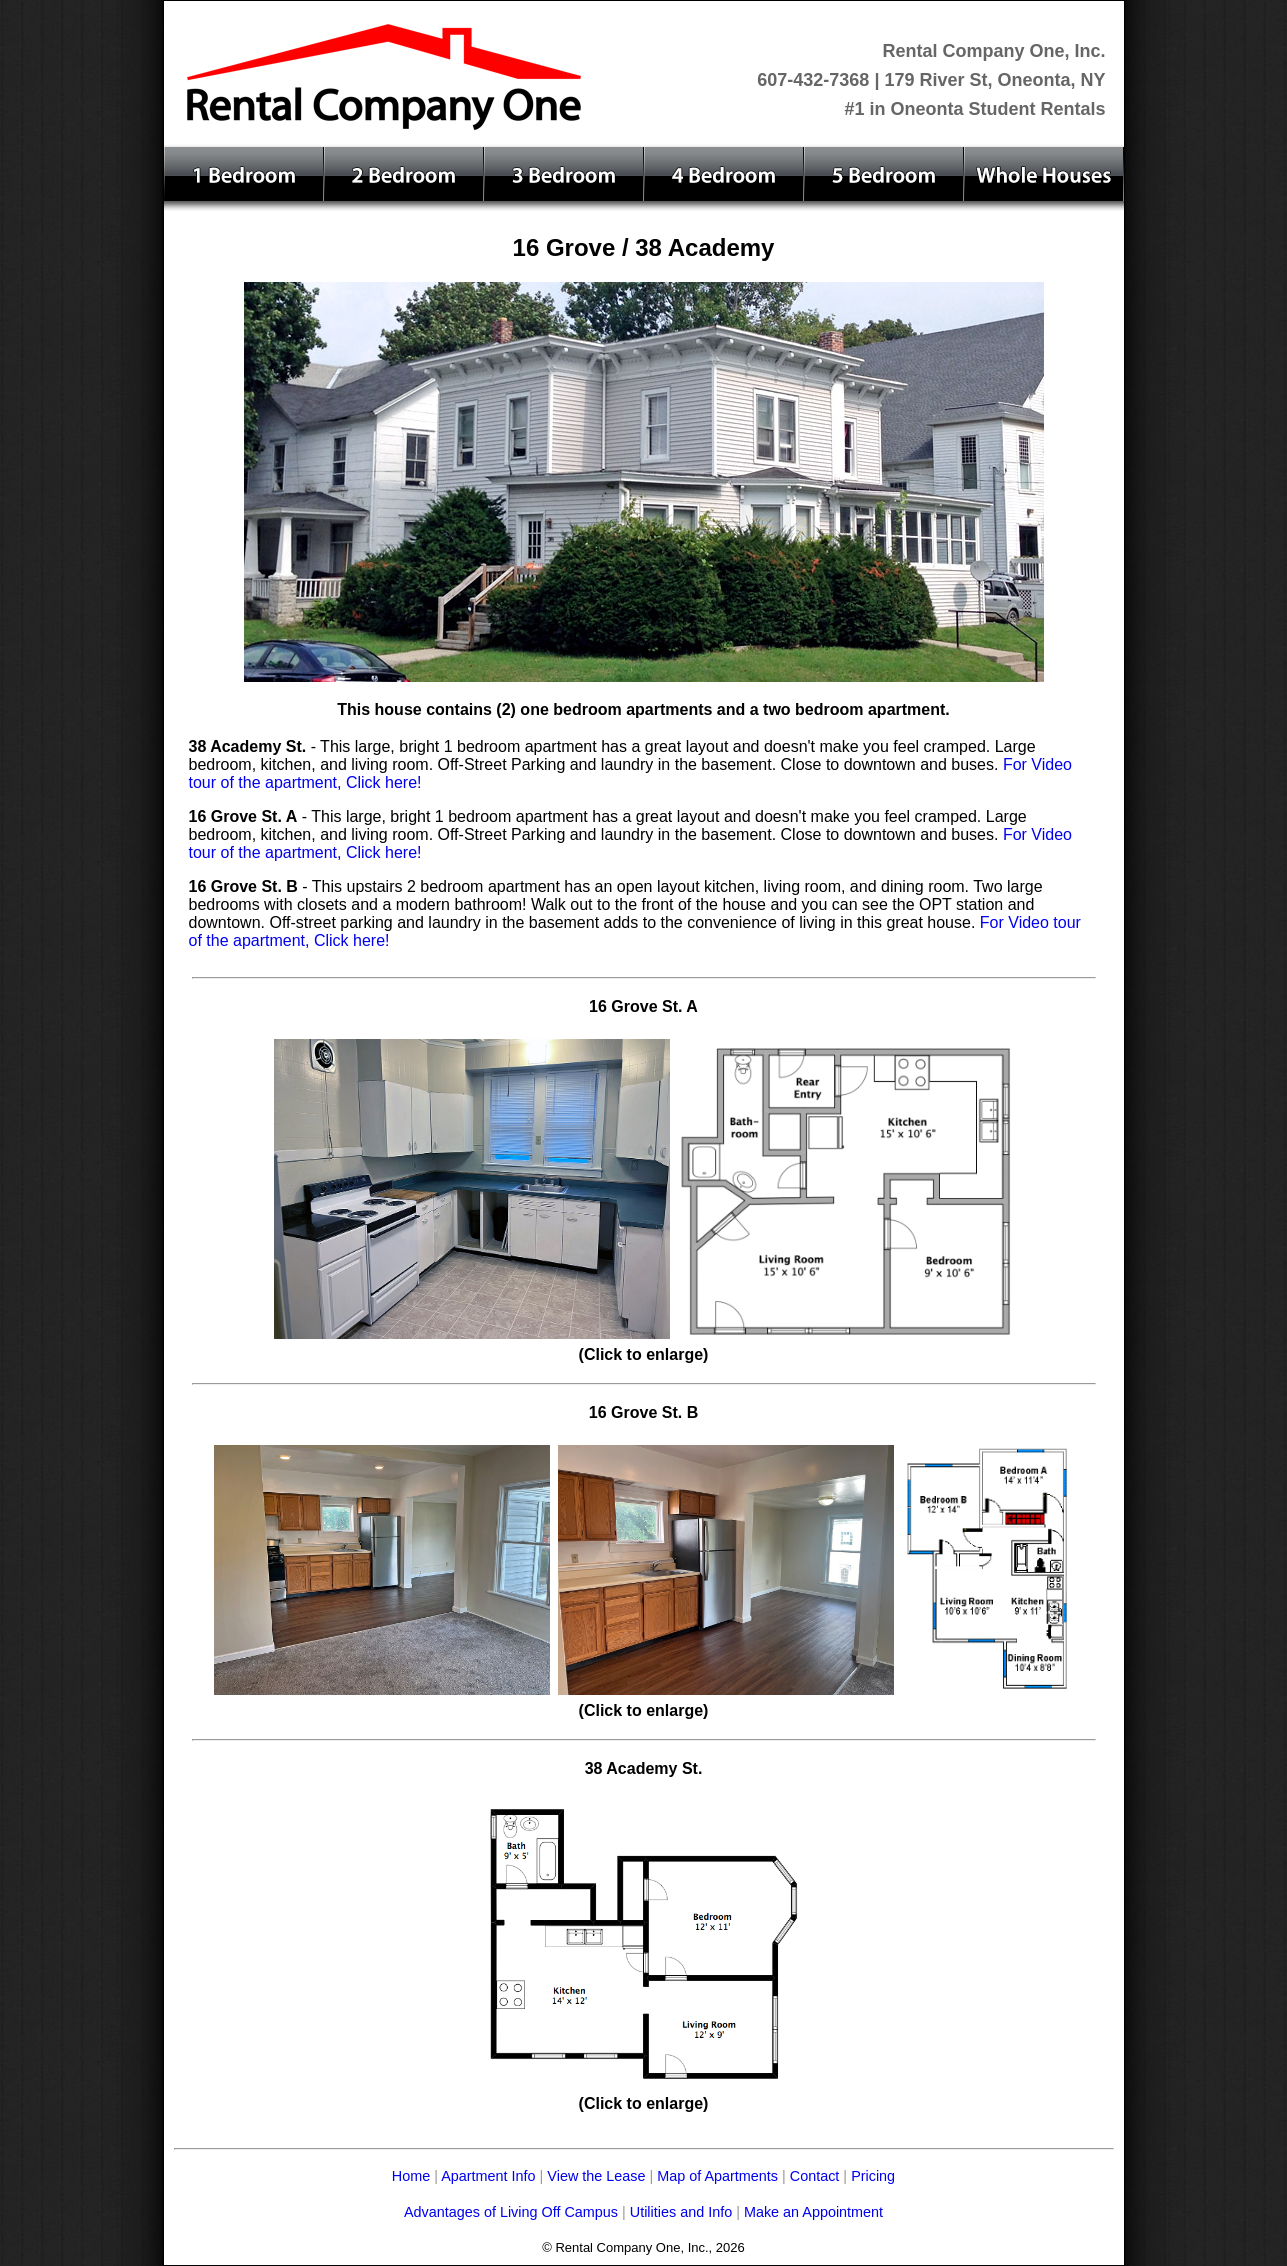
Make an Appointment (813, 2212)
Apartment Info (488, 2176)
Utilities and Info (679, 2212)
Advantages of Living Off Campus (511, 2212)
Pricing (873, 2176)
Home (411, 2176)
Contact (815, 2176)
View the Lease (598, 2176)
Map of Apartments (717, 2176)
